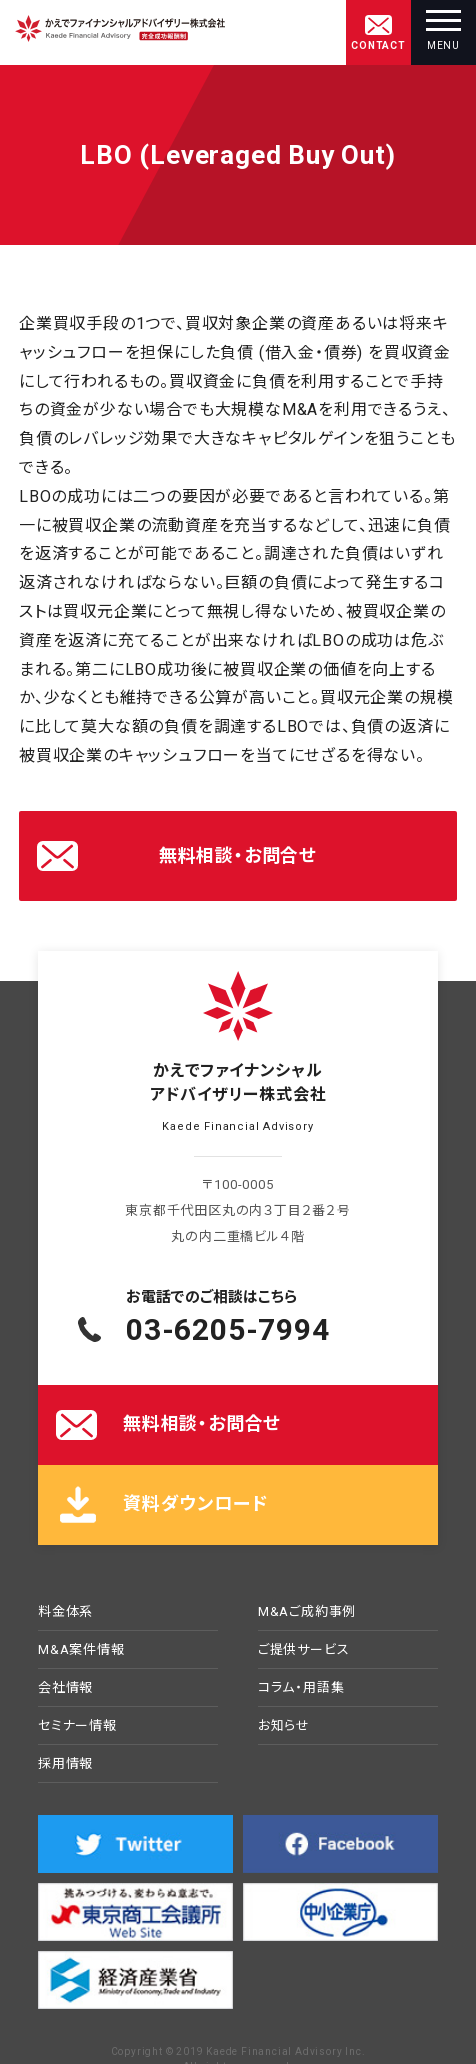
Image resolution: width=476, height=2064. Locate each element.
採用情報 (65, 1764)
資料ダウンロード (195, 1503)
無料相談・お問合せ (238, 855)
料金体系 (65, 1612)
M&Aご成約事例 (307, 1612)
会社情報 (65, 1688)
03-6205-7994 (228, 1329)
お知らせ (284, 1726)
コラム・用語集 (301, 1688)
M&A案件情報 (81, 1650)
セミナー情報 (77, 1726)
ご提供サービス (304, 1650)
